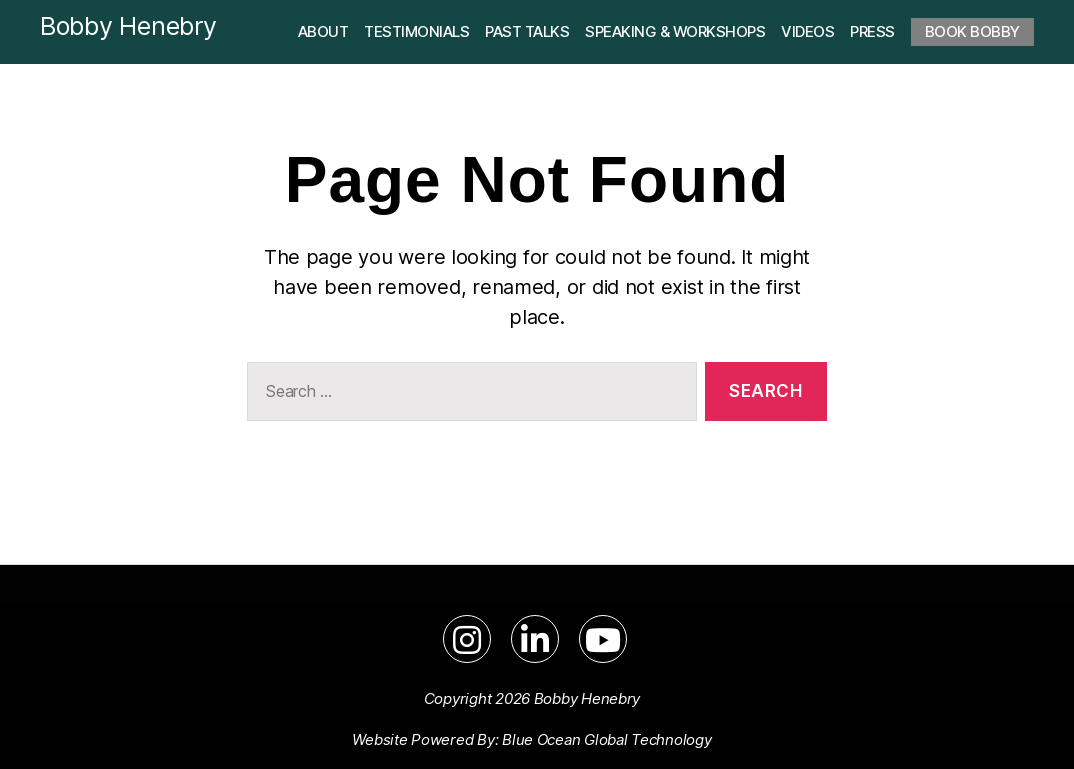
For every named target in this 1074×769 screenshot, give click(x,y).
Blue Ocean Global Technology (606, 739)
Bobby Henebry (128, 26)
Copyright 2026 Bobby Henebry (532, 698)
